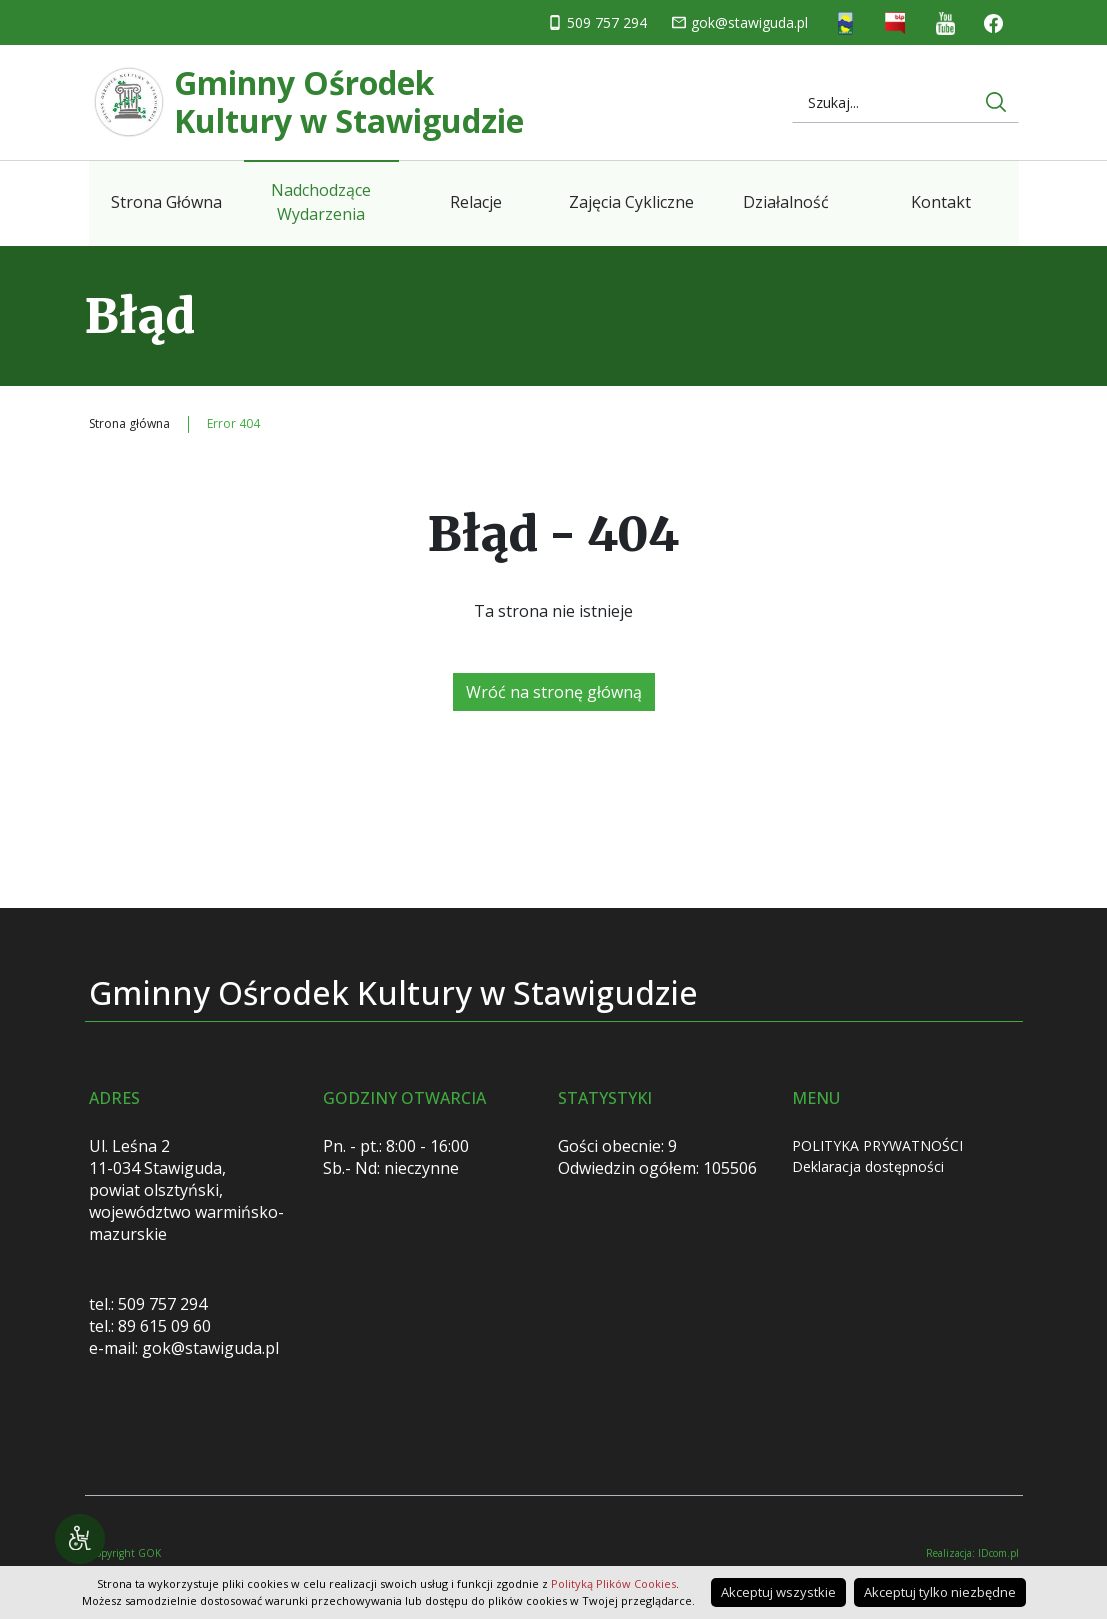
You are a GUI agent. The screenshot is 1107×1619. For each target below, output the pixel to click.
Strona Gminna (845, 23)
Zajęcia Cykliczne (631, 202)
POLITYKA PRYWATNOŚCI (877, 1145)
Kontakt (941, 202)
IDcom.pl (998, 1553)
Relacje (476, 202)
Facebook (993, 22)
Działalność (786, 202)
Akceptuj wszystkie (778, 1592)
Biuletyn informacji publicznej (895, 23)
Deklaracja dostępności (868, 1166)
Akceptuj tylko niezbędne (940, 1592)
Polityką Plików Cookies (613, 1583)
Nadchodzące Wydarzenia (321, 202)
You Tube (945, 23)
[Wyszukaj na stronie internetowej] (996, 102)
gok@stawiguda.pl (749, 22)
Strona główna (129, 423)
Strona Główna (166, 202)
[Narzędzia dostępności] (80, 1539)
